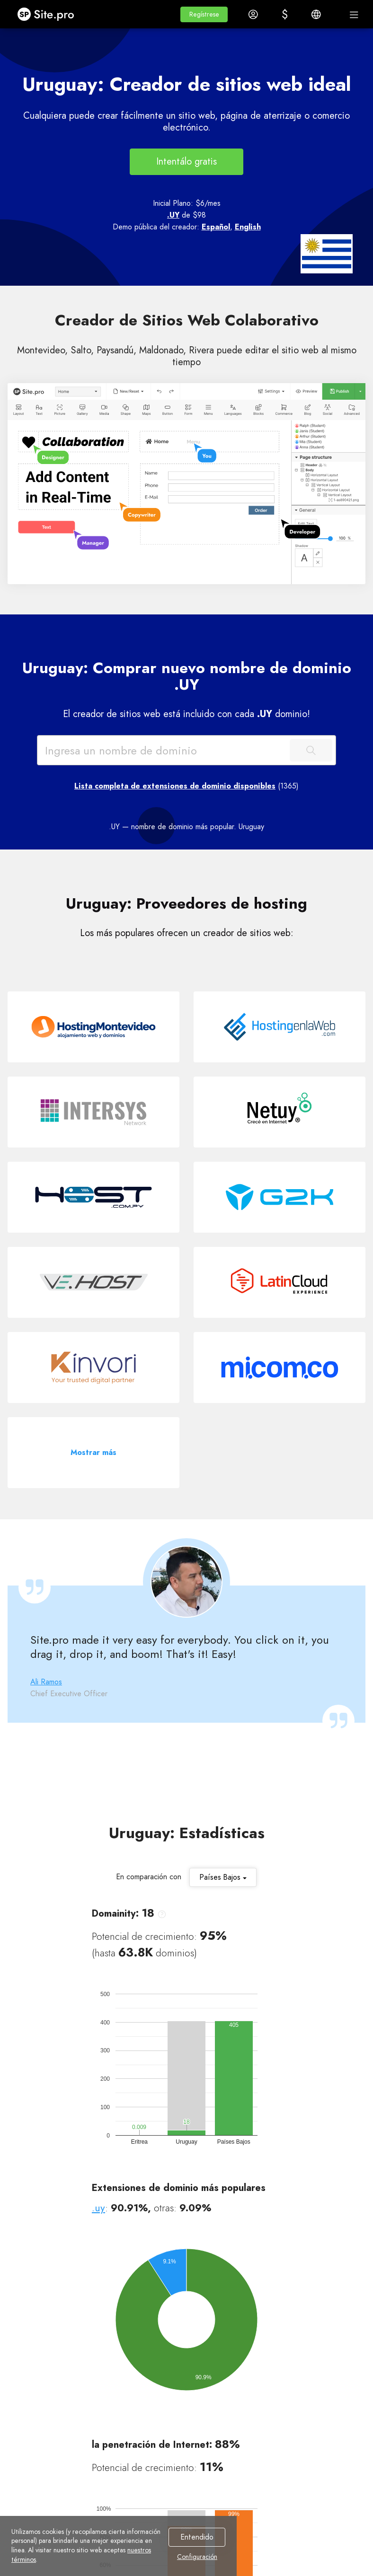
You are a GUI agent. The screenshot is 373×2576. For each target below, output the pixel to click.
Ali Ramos (46, 1681)
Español (216, 226)
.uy (98, 2208)
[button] (204, 14)
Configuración (197, 2557)
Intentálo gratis (186, 161)
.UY (173, 215)
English (248, 226)
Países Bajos (223, 1877)
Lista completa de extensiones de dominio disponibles (174, 785)
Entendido (196, 2537)
